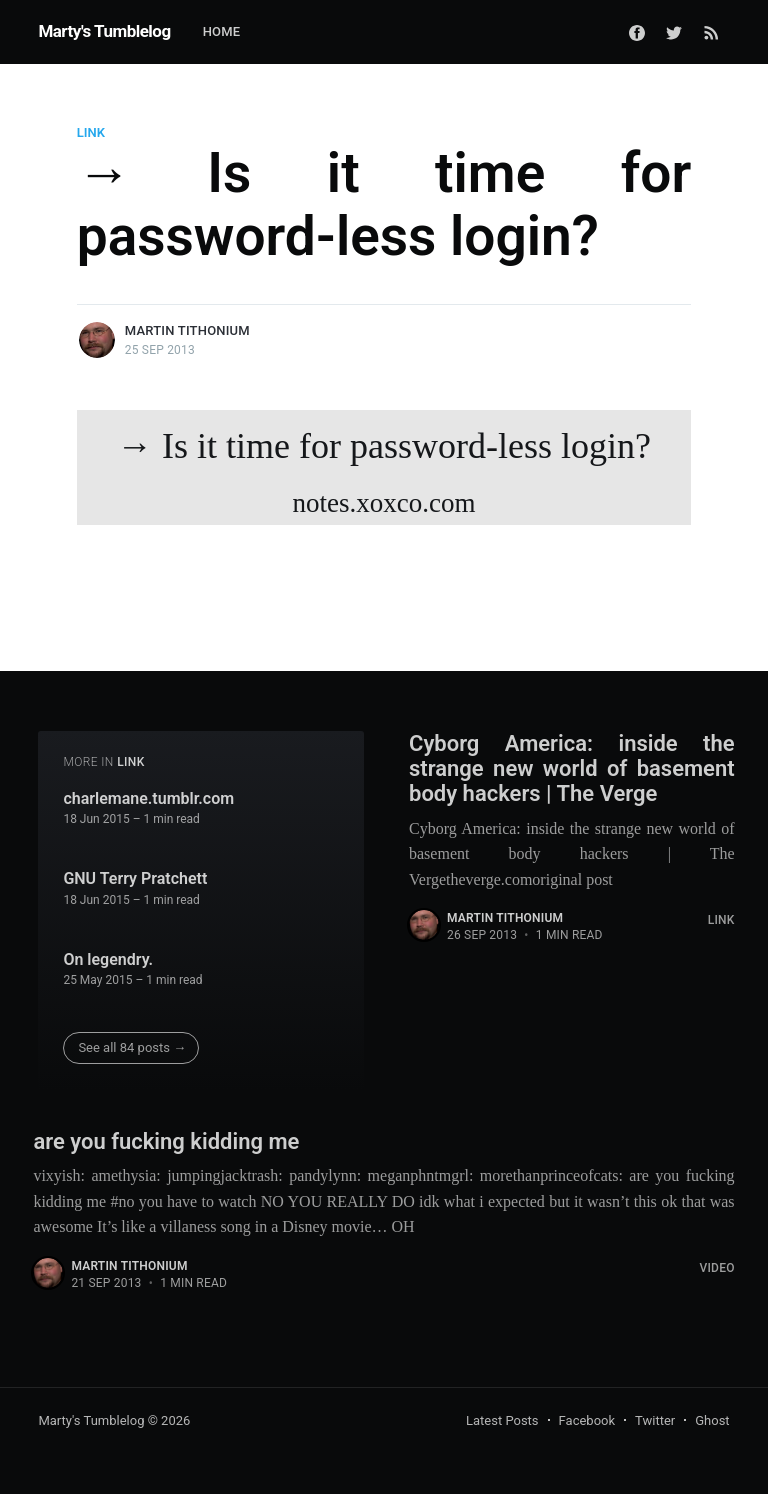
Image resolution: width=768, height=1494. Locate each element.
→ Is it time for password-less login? (384, 475)
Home (222, 31)
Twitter (655, 1420)
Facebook (587, 1420)
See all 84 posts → (132, 1047)
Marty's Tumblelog (104, 31)
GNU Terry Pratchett (135, 878)
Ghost (712, 1420)
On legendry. (108, 959)
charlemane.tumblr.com (148, 798)
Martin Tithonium (187, 330)
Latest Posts (502, 1420)
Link (91, 132)
